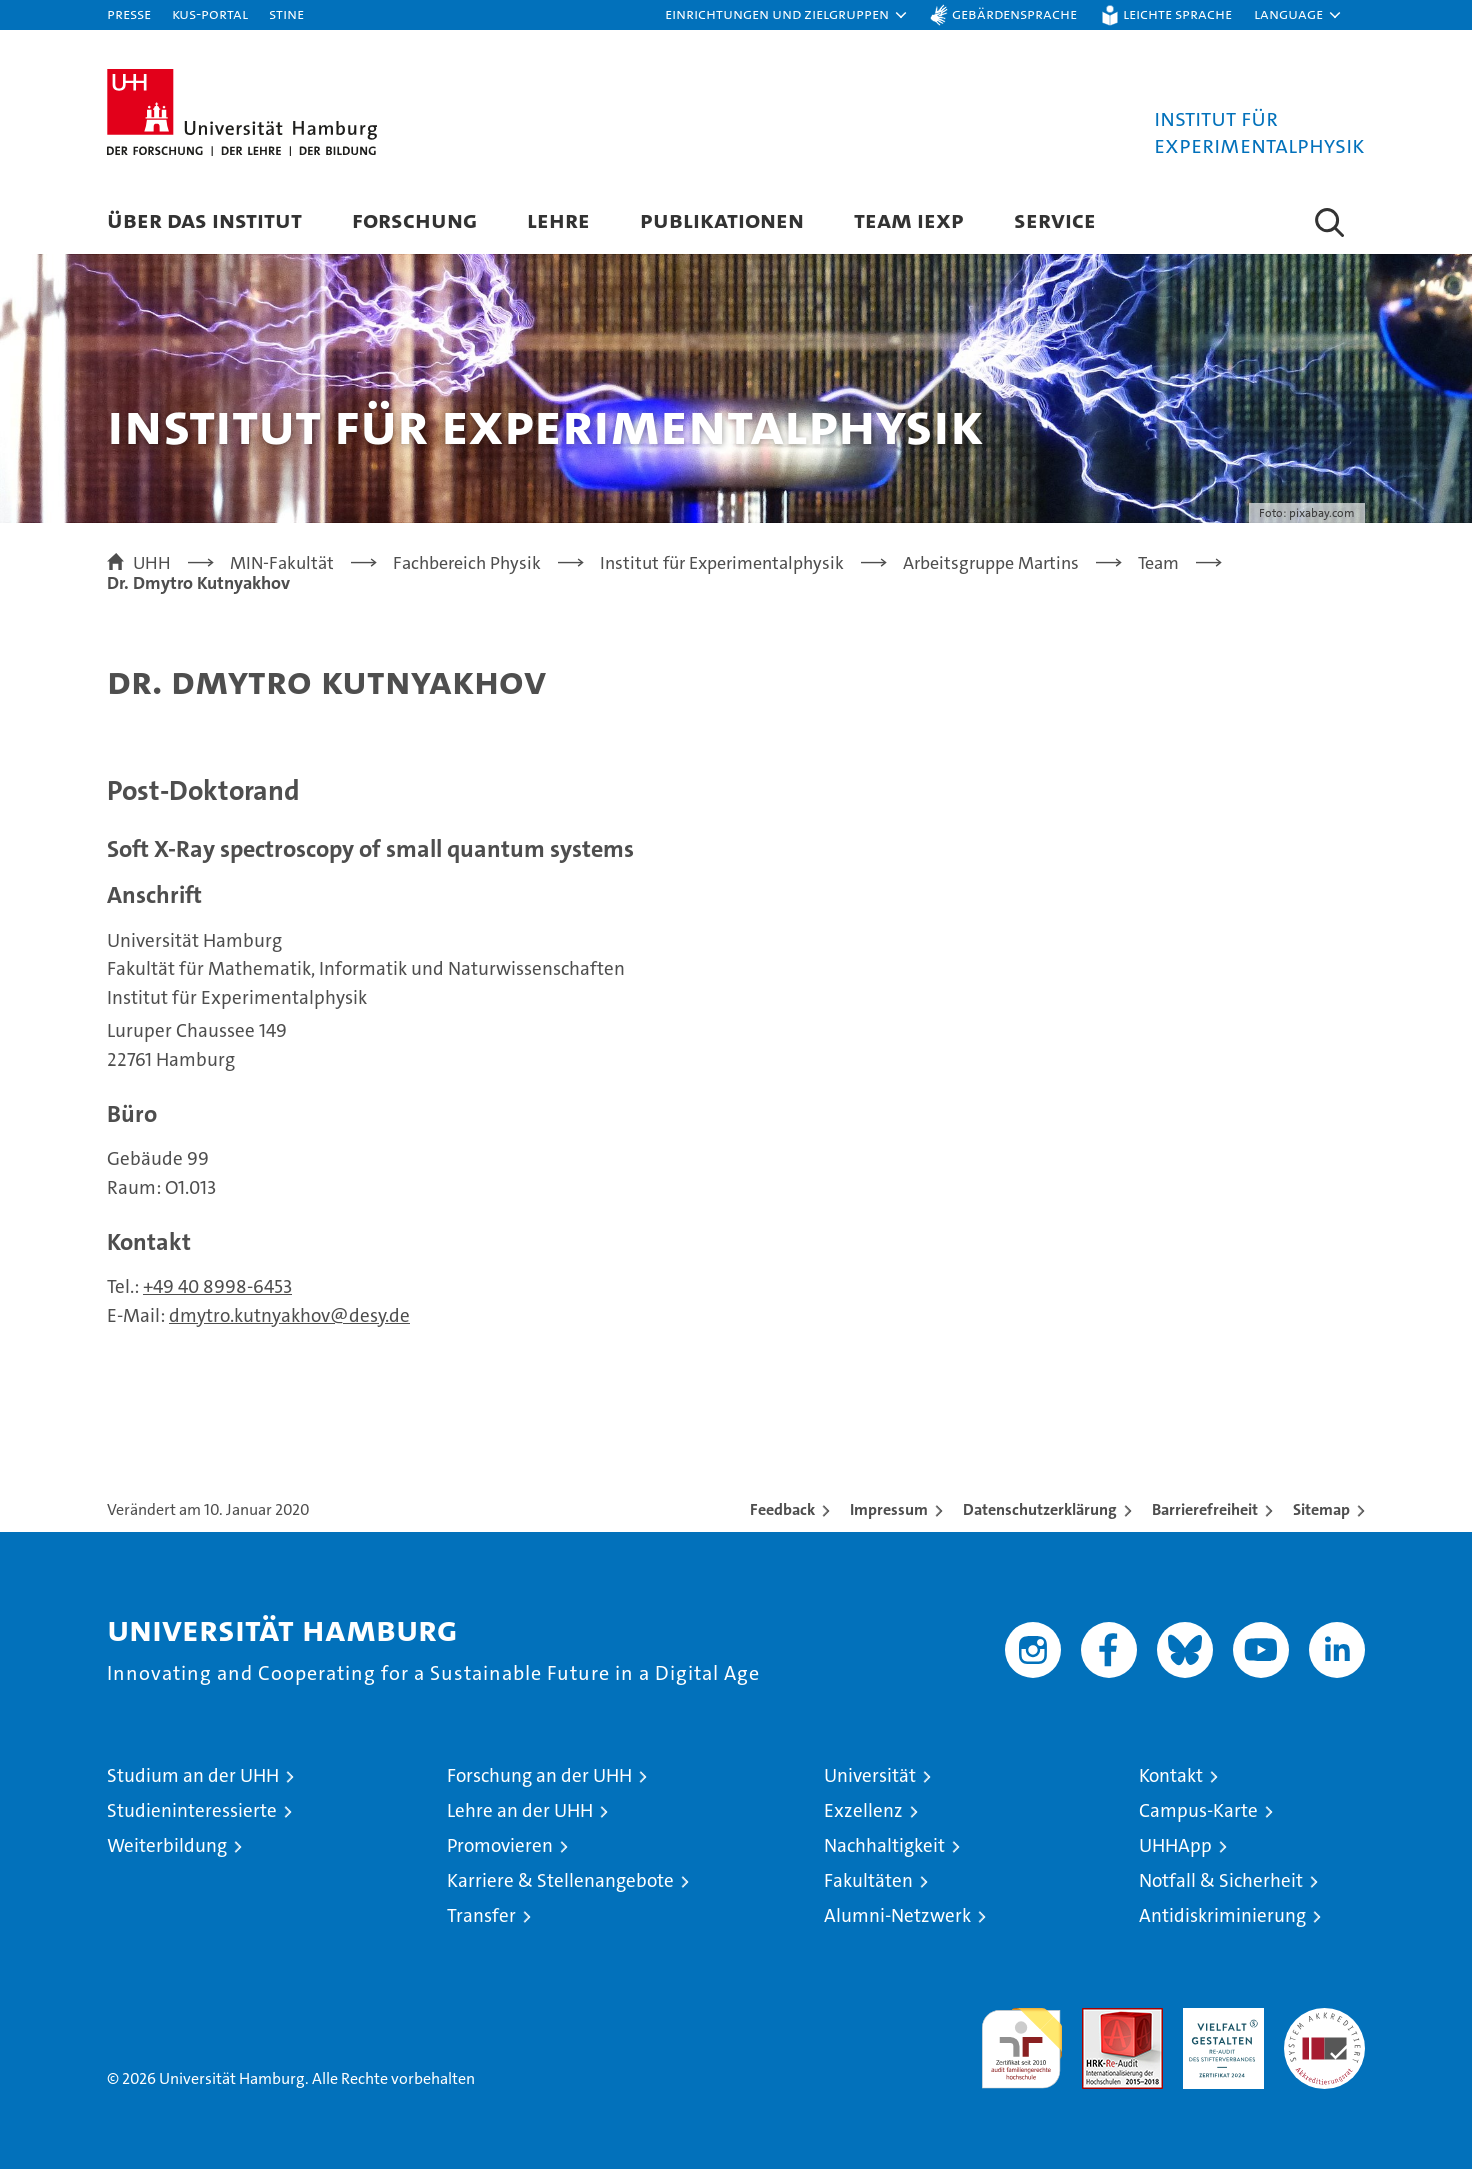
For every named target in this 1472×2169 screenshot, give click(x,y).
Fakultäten (868, 1880)
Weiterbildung (167, 1845)
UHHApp (1175, 1845)
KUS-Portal (210, 13)
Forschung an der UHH (539, 1775)
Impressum (889, 1509)
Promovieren (500, 1845)
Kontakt (1171, 1775)
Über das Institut (204, 219)
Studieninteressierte (192, 1810)
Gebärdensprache (1014, 13)
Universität (870, 1775)
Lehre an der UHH (520, 1810)
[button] (787, 15)
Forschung (414, 219)
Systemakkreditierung (1324, 2018)
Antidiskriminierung (1222, 1915)
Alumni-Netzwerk (897, 1915)
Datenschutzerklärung (1040, 1509)
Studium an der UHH (193, 1775)
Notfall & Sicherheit (1221, 1880)
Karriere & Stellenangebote (560, 1880)
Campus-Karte (1198, 1810)
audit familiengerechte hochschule (1021, 2039)
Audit (1101, 2018)
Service (1055, 219)
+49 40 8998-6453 (217, 1286)
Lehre (558, 219)
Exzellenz (863, 1810)
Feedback (782, 1509)
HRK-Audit (1218, 2018)
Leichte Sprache (1177, 13)
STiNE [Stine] (286, 13)
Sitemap (1321, 1509)
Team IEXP (909, 219)
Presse (129, 13)
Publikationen (722, 219)
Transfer (481, 1915)
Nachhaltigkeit (884, 1845)
